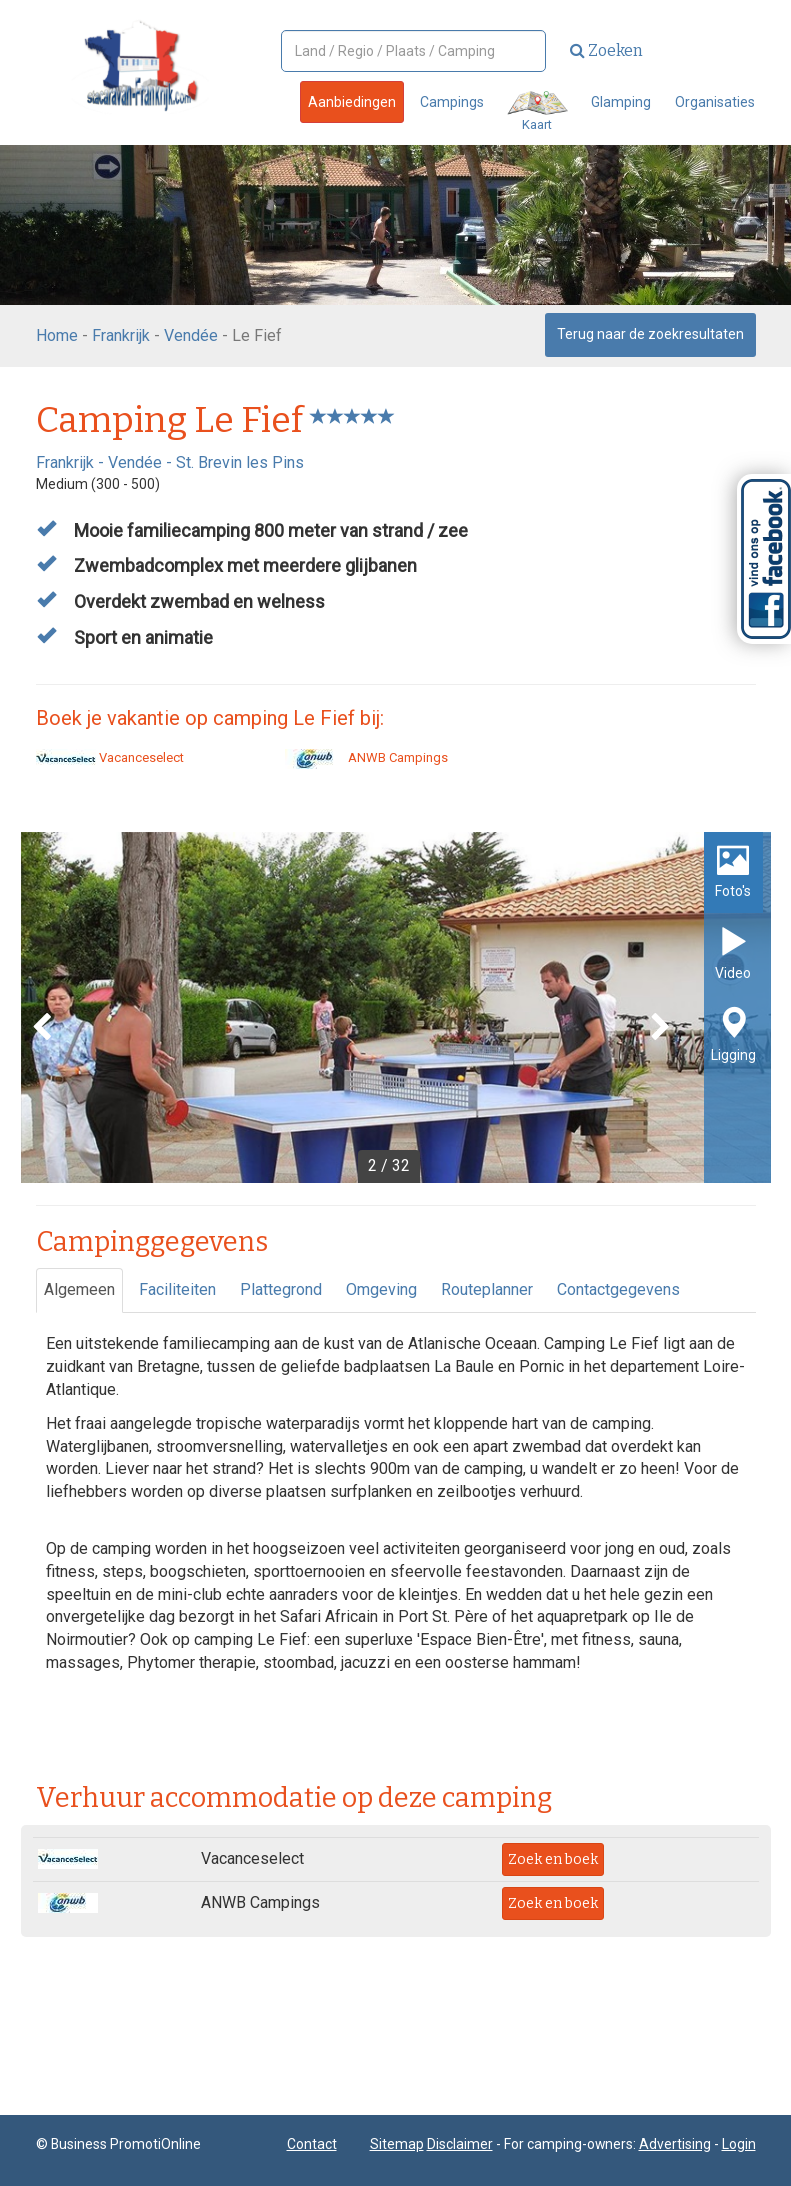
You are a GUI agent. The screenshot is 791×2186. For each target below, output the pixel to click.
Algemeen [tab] (79, 1289)
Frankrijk (121, 335)
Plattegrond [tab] (281, 1289)
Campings (452, 102)
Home (57, 335)
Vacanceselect (110, 757)
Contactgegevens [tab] (618, 1289)
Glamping (621, 102)
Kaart (537, 111)
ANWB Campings (366, 757)
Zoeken (606, 50)
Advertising (675, 2144)
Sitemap (397, 2144)
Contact (312, 2144)
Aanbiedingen (352, 102)
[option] (396, 1007)
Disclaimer (460, 2144)
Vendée (191, 335)
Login (739, 2144)
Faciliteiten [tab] (177, 1289)
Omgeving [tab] (381, 1289)
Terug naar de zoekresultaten (650, 334)
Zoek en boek (553, 1859)
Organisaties (715, 102)
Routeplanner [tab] (487, 1289)
